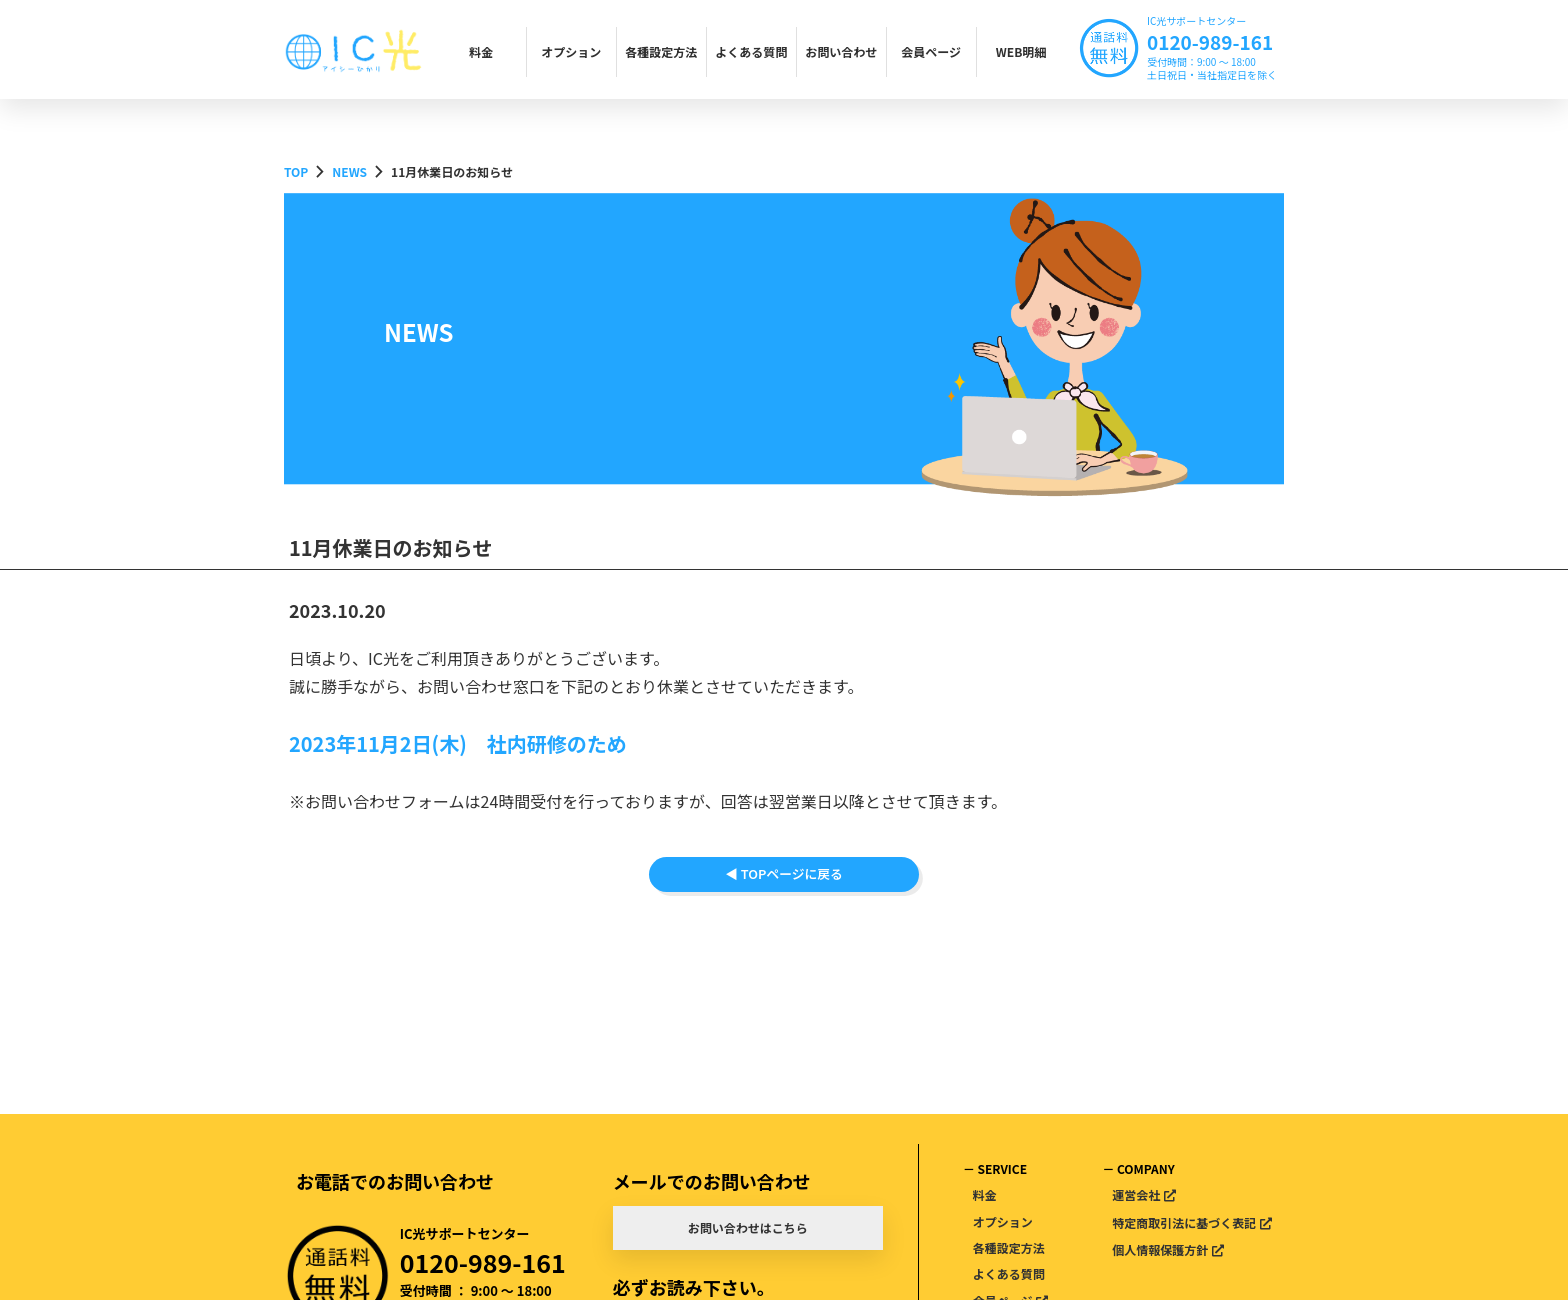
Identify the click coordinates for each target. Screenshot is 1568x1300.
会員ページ (931, 51)
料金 (481, 51)
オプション (571, 51)
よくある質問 (751, 51)
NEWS (349, 171)
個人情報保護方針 (1160, 1249)
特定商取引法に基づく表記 (1184, 1222)
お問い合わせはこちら (748, 1227)
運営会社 (1136, 1194)
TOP (296, 171)
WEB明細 (1021, 51)
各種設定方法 (661, 51)
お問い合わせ (841, 51)
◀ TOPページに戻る (784, 896)
